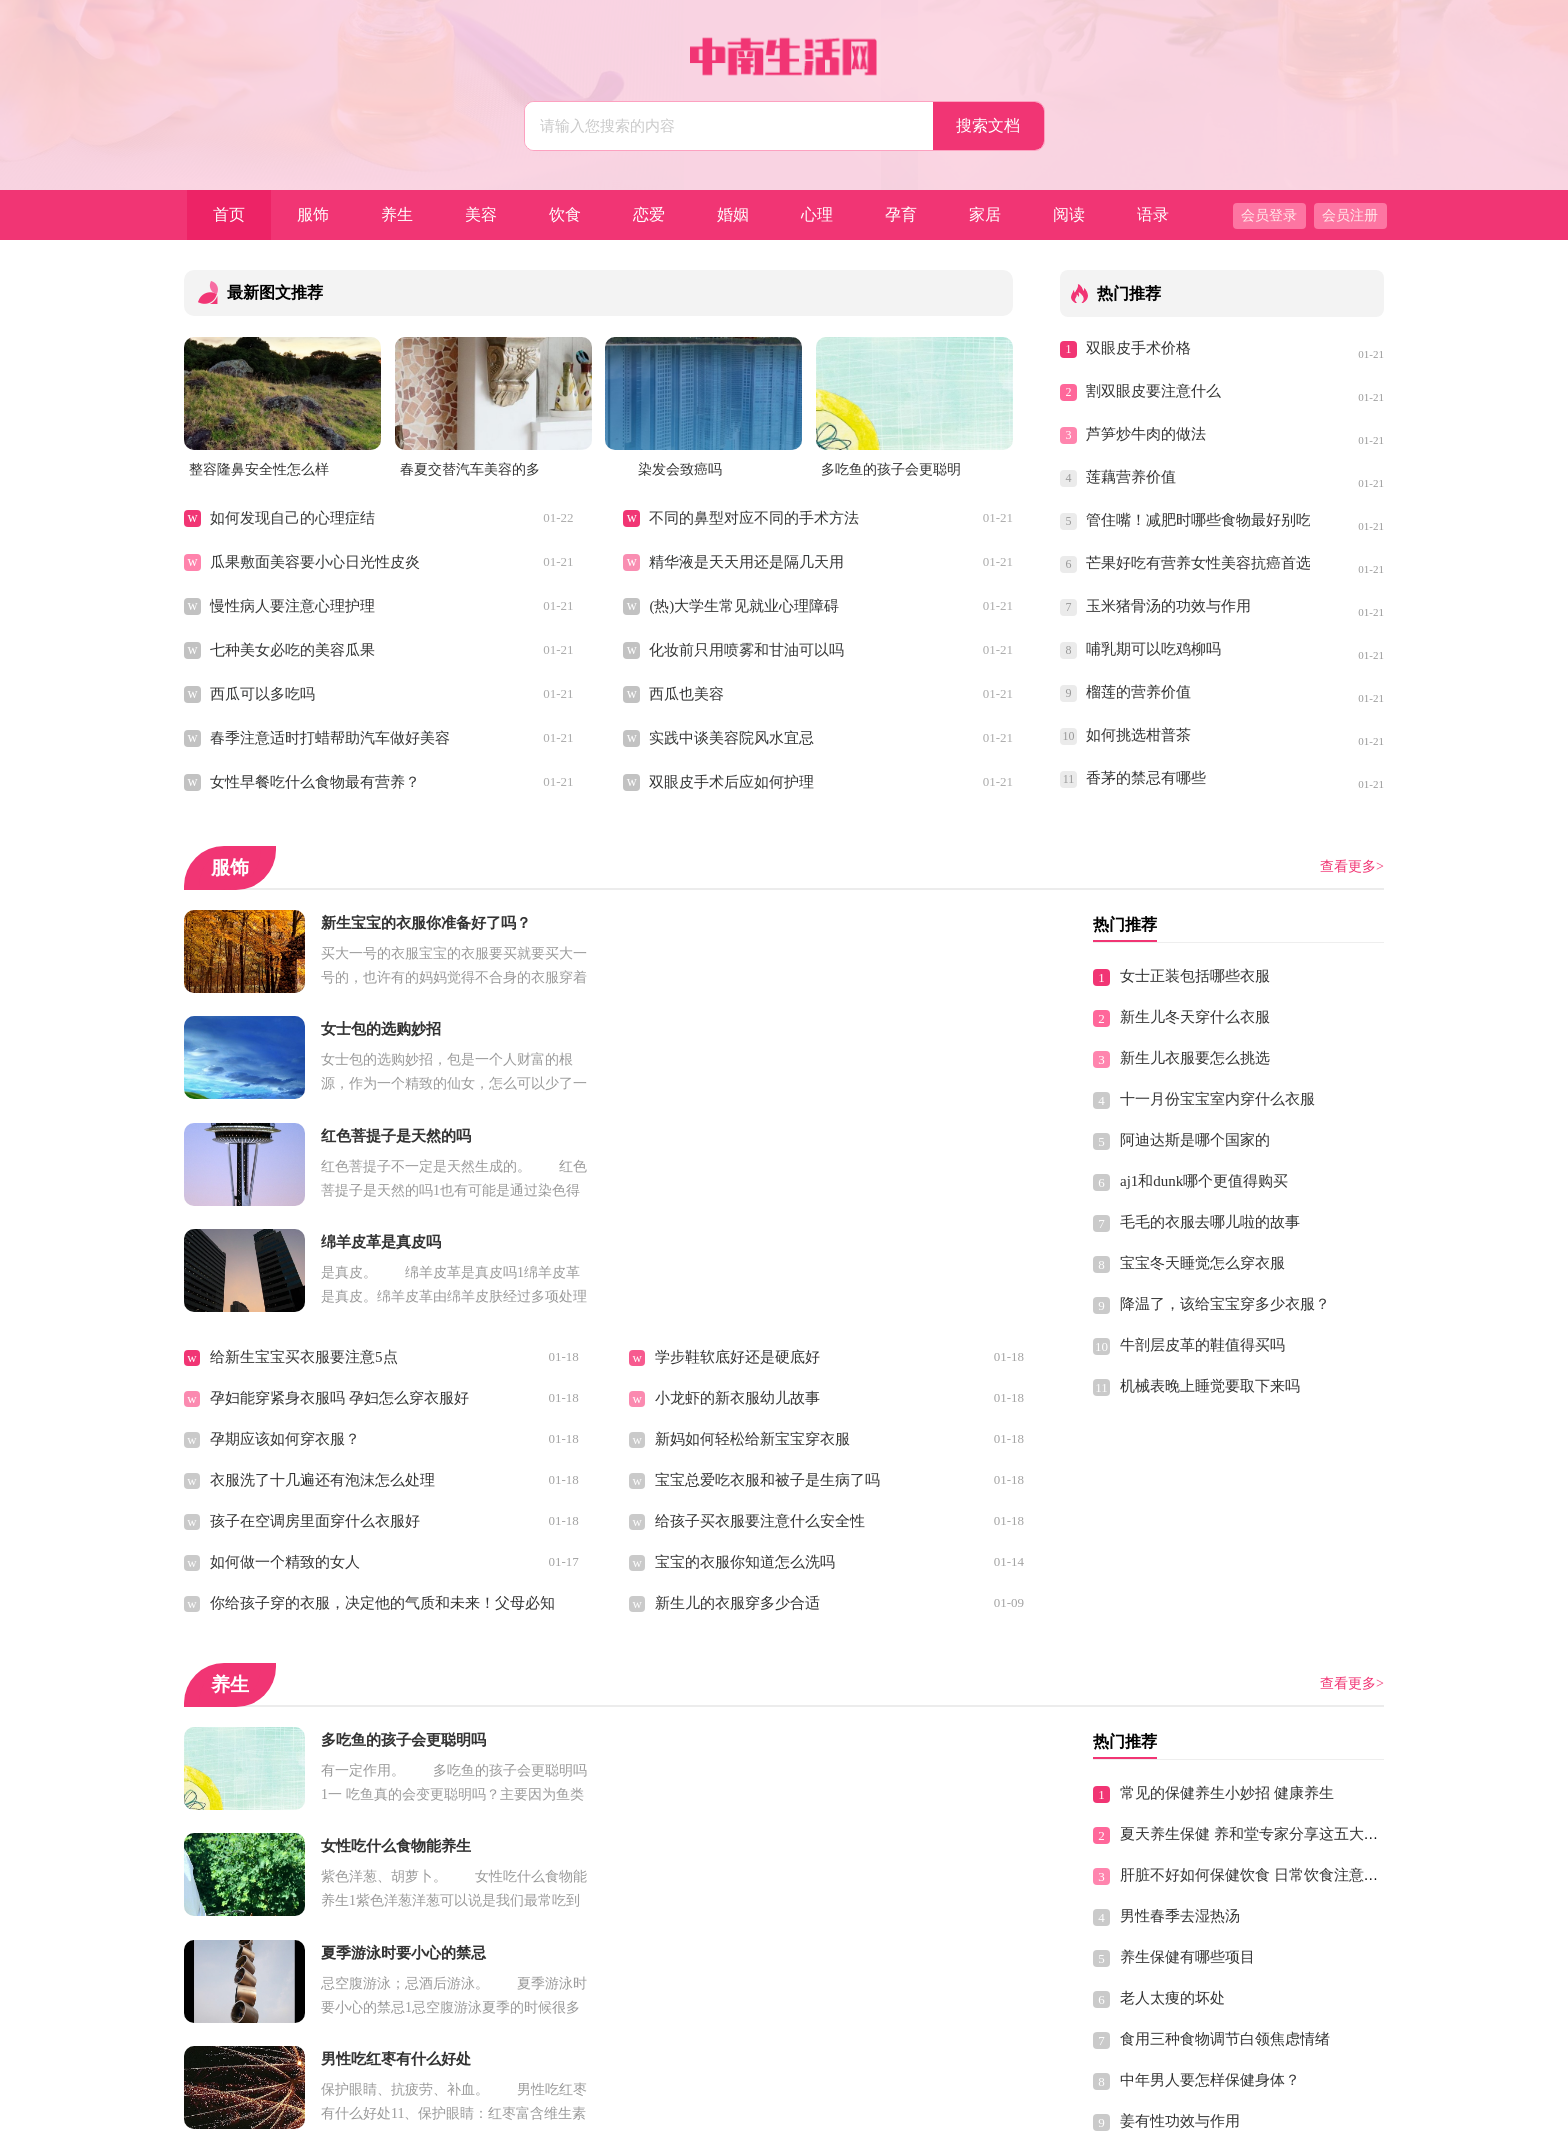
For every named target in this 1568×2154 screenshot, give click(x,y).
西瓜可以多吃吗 (262, 694)
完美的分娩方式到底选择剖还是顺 (767, 1750)
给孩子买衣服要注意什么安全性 (760, 1309)
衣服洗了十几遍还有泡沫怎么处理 (322, 1268)
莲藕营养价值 (1131, 477)
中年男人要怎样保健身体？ (1210, 1868)
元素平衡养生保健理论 (285, 1955)
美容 (481, 214)
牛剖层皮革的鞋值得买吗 (1202, 1345)
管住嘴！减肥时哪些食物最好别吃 (1198, 520)
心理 (817, 214)
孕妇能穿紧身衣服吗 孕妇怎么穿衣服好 (339, 1186)
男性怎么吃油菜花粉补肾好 (745, 1914)
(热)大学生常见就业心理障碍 (744, 606)
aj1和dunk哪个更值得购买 (1204, 1181)
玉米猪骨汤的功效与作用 (1168, 606)
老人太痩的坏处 (1172, 1786)
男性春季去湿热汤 (1180, 1704)
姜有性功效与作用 (1180, 1909)
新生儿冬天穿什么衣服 (1195, 1017)
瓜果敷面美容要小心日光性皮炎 (315, 562)
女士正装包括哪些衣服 (1195, 976)
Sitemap (925, 2130)
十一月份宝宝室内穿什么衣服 (1217, 1099)
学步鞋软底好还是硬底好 (737, 1145)
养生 (397, 214)
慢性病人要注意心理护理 (292, 606)
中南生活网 (744, 2130)
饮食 (565, 214)
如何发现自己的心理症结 (292, 518)
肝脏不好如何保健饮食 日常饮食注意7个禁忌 (1268, 1663)
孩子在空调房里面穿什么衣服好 (315, 1309)
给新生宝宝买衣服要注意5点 (304, 1145)
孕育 (901, 214)
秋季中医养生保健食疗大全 (745, 1873)
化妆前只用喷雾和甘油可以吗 (746, 650)
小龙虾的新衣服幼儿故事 (737, 1186)
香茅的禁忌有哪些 (1146, 778)
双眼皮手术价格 (1138, 348)
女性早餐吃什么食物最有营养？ (315, 782)
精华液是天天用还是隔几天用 (746, 562)
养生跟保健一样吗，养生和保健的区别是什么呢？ (820, 1832)
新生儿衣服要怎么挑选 (1195, 1058)
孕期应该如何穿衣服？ (285, 1227)
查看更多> (1352, 866)
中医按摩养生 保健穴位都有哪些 (317, 1914)
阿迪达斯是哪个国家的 (1195, 1140)
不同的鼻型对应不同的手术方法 (754, 518)
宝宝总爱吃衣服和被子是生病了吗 (767, 1268)
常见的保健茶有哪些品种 (292, 1832)
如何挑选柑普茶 (1138, 735)
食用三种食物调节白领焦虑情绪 (1225, 1827)
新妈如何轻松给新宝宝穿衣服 (752, 1227)
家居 (985, 214)
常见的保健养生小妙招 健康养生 (1227, 1581)
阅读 (1069, 214)
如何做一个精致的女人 (285, 1350)
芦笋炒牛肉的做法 (1146, 434)
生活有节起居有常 (715, 1955)
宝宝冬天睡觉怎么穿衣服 (1202, 1263)
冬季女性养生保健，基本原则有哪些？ (337, 1996)
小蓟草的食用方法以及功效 (300, 1873)
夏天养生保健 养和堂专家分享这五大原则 (1257, 1622)
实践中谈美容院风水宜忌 (731, 738)
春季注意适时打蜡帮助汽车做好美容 (330, 738)
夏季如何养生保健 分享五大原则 (317, 1750)
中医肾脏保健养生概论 (1195, 1950)
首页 (229, 214)
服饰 (313, 214)
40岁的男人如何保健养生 (1202, 1991)
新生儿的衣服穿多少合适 (737, 1391)
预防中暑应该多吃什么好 (737, 1791)
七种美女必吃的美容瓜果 (292, 650)
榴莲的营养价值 (1138, 692)
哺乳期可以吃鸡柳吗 (1153, 649)
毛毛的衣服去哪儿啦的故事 (1210, 1222)
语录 (1153, 214)
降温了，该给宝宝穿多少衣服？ (1225, 1304)
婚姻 (733, 214)
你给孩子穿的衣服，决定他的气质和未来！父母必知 (382, 1391)
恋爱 (649, 214)
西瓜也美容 (686, 694)
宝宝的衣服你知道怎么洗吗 (745, 1350)
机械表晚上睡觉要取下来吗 (1210, 1386)
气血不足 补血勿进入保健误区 (754, 1996)
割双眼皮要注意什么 (1153, 391)
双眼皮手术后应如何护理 (731, 782)
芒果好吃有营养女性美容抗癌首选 (1198, 563)
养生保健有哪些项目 (1187, 1745)
